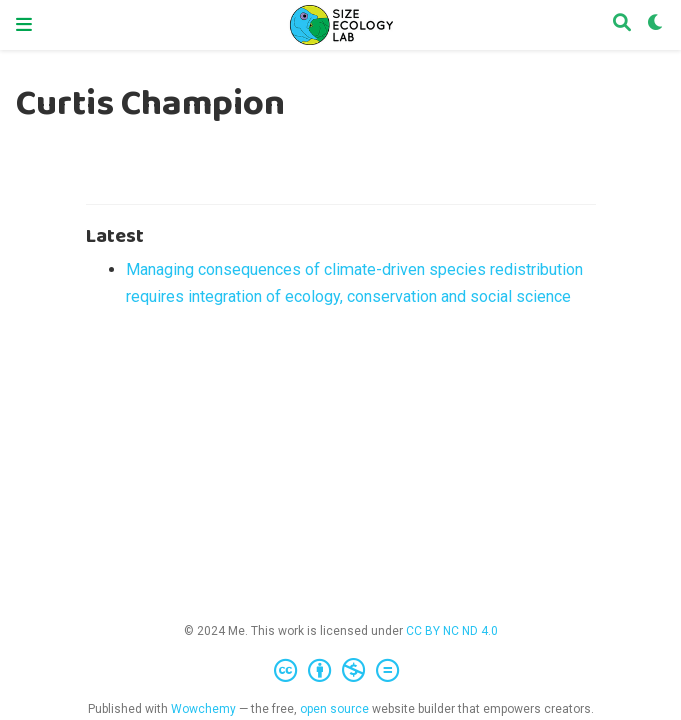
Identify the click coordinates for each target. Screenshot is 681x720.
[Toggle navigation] (24, 25)
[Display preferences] (656, 25)
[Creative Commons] (340, 671)
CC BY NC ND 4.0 (452, 631)
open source (334, 709)
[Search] (622, 25)
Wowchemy (203, 709)
